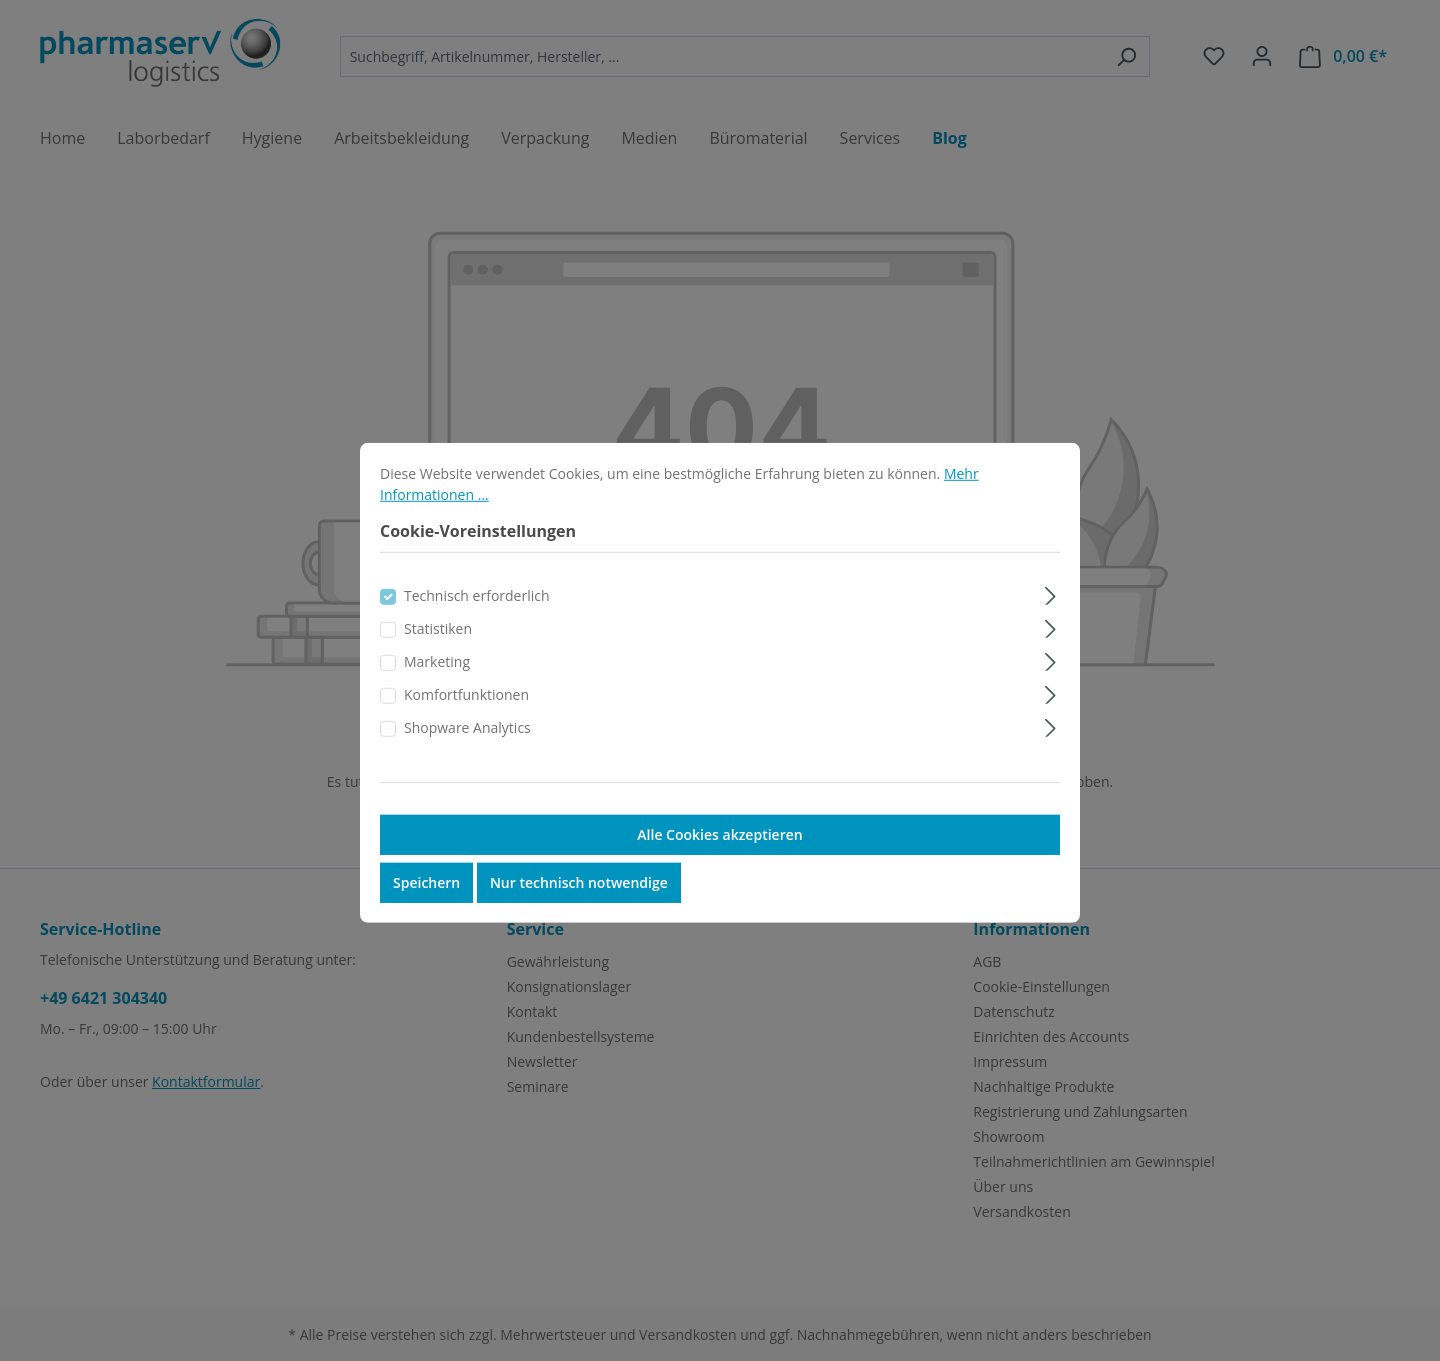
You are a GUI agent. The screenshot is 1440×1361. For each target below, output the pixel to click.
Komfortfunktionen (466, 719)
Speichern (426, 907)
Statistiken (438, 653)
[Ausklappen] (1050, 618)
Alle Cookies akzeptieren (719, 859)
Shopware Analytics (467, 752)
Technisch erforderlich (477, 620)
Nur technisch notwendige (579, 907)
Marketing (437, 686)
